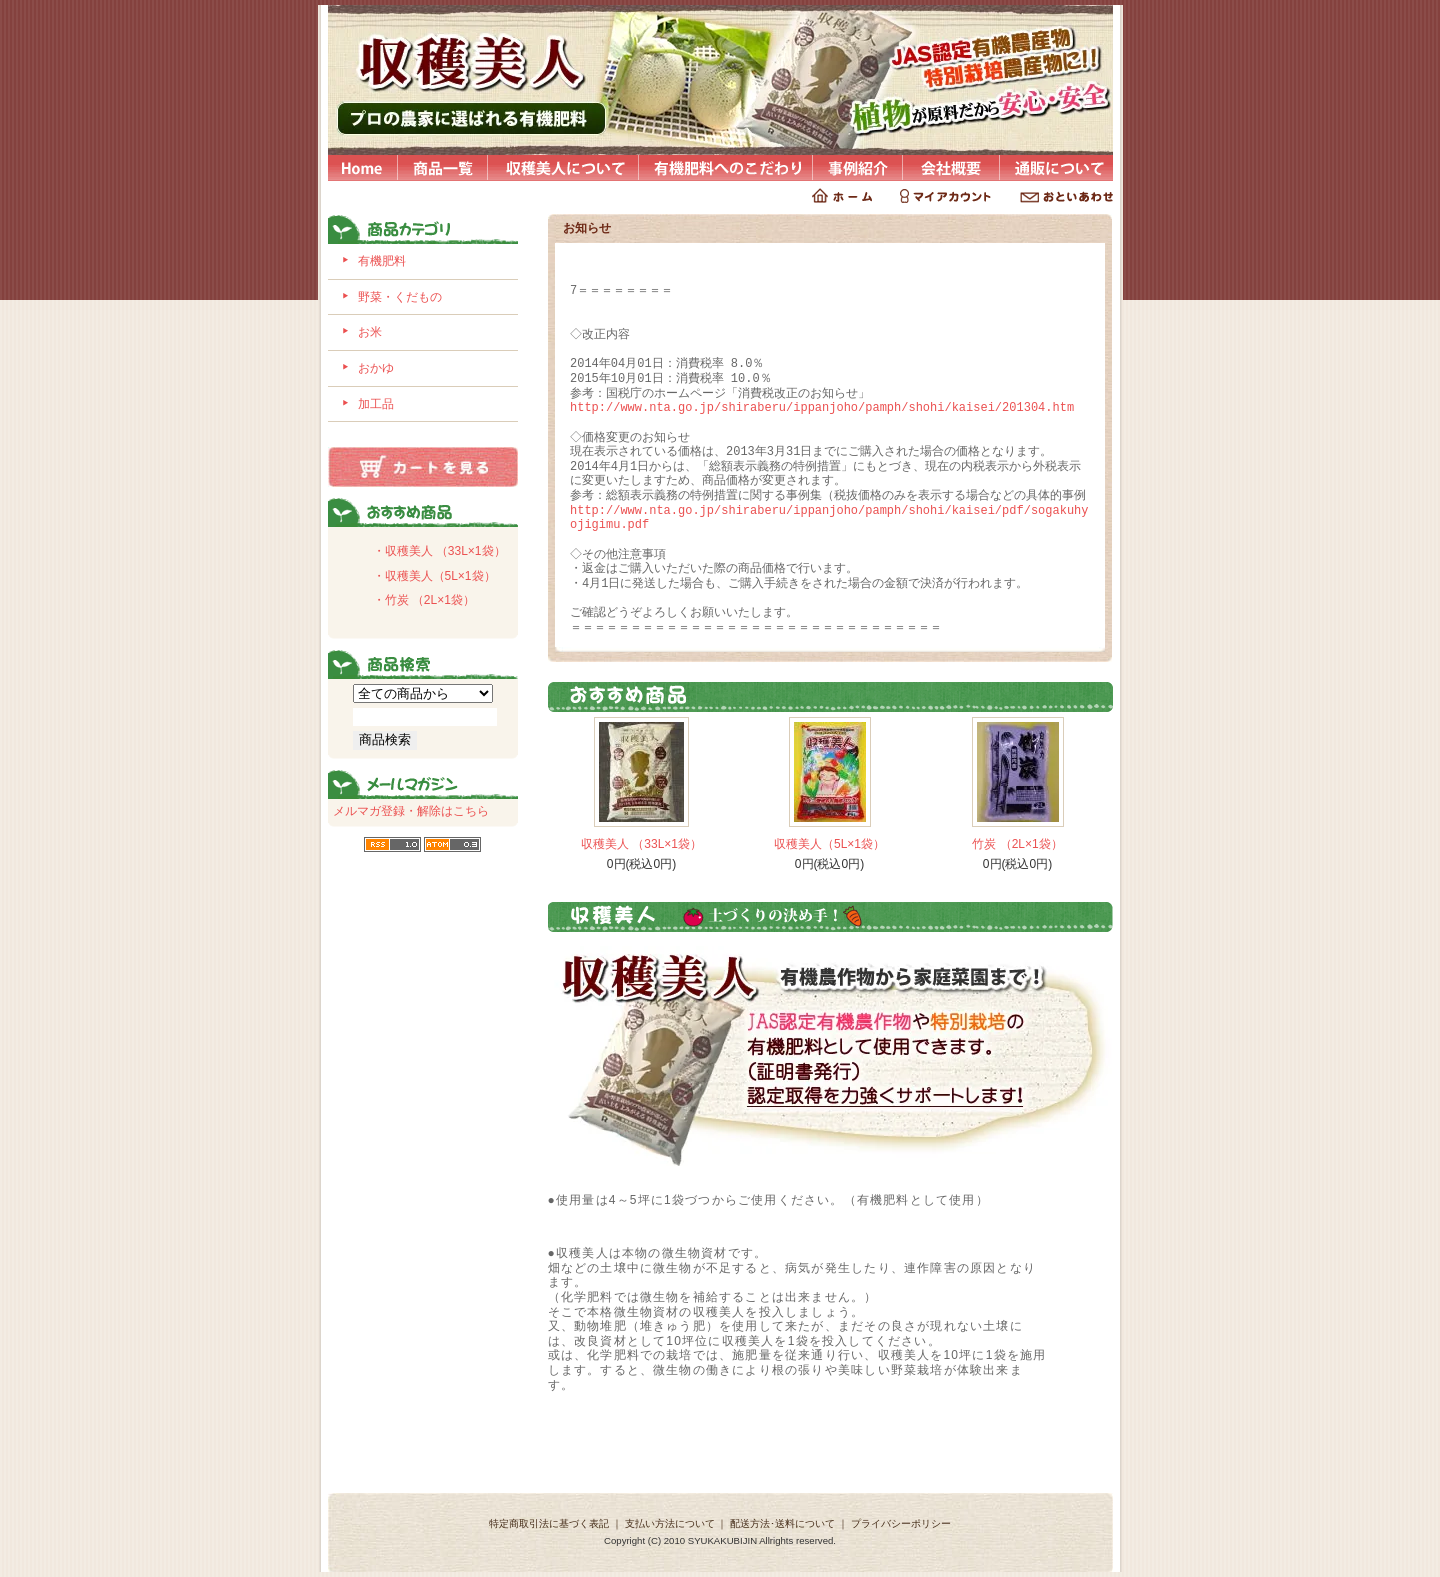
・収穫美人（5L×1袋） (434, 576)
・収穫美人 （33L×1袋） (439, 551)
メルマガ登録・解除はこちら (411, 811)
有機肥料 (382, 261)
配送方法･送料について (782, 1523)
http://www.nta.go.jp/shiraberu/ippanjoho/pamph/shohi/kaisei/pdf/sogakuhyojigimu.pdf (829, 518)
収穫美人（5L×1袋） (829, 844)
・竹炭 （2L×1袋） (424, 600)
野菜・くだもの (400, 297)
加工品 (376, 404)
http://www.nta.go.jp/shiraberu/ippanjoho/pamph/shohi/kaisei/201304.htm (822, 407)
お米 (370, 332)
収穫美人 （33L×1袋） (641, 844)
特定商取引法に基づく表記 (549, 1523)
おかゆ (376, 368)
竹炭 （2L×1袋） (1017, 844)
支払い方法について (670, 1523)
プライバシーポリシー (901, 1523)
